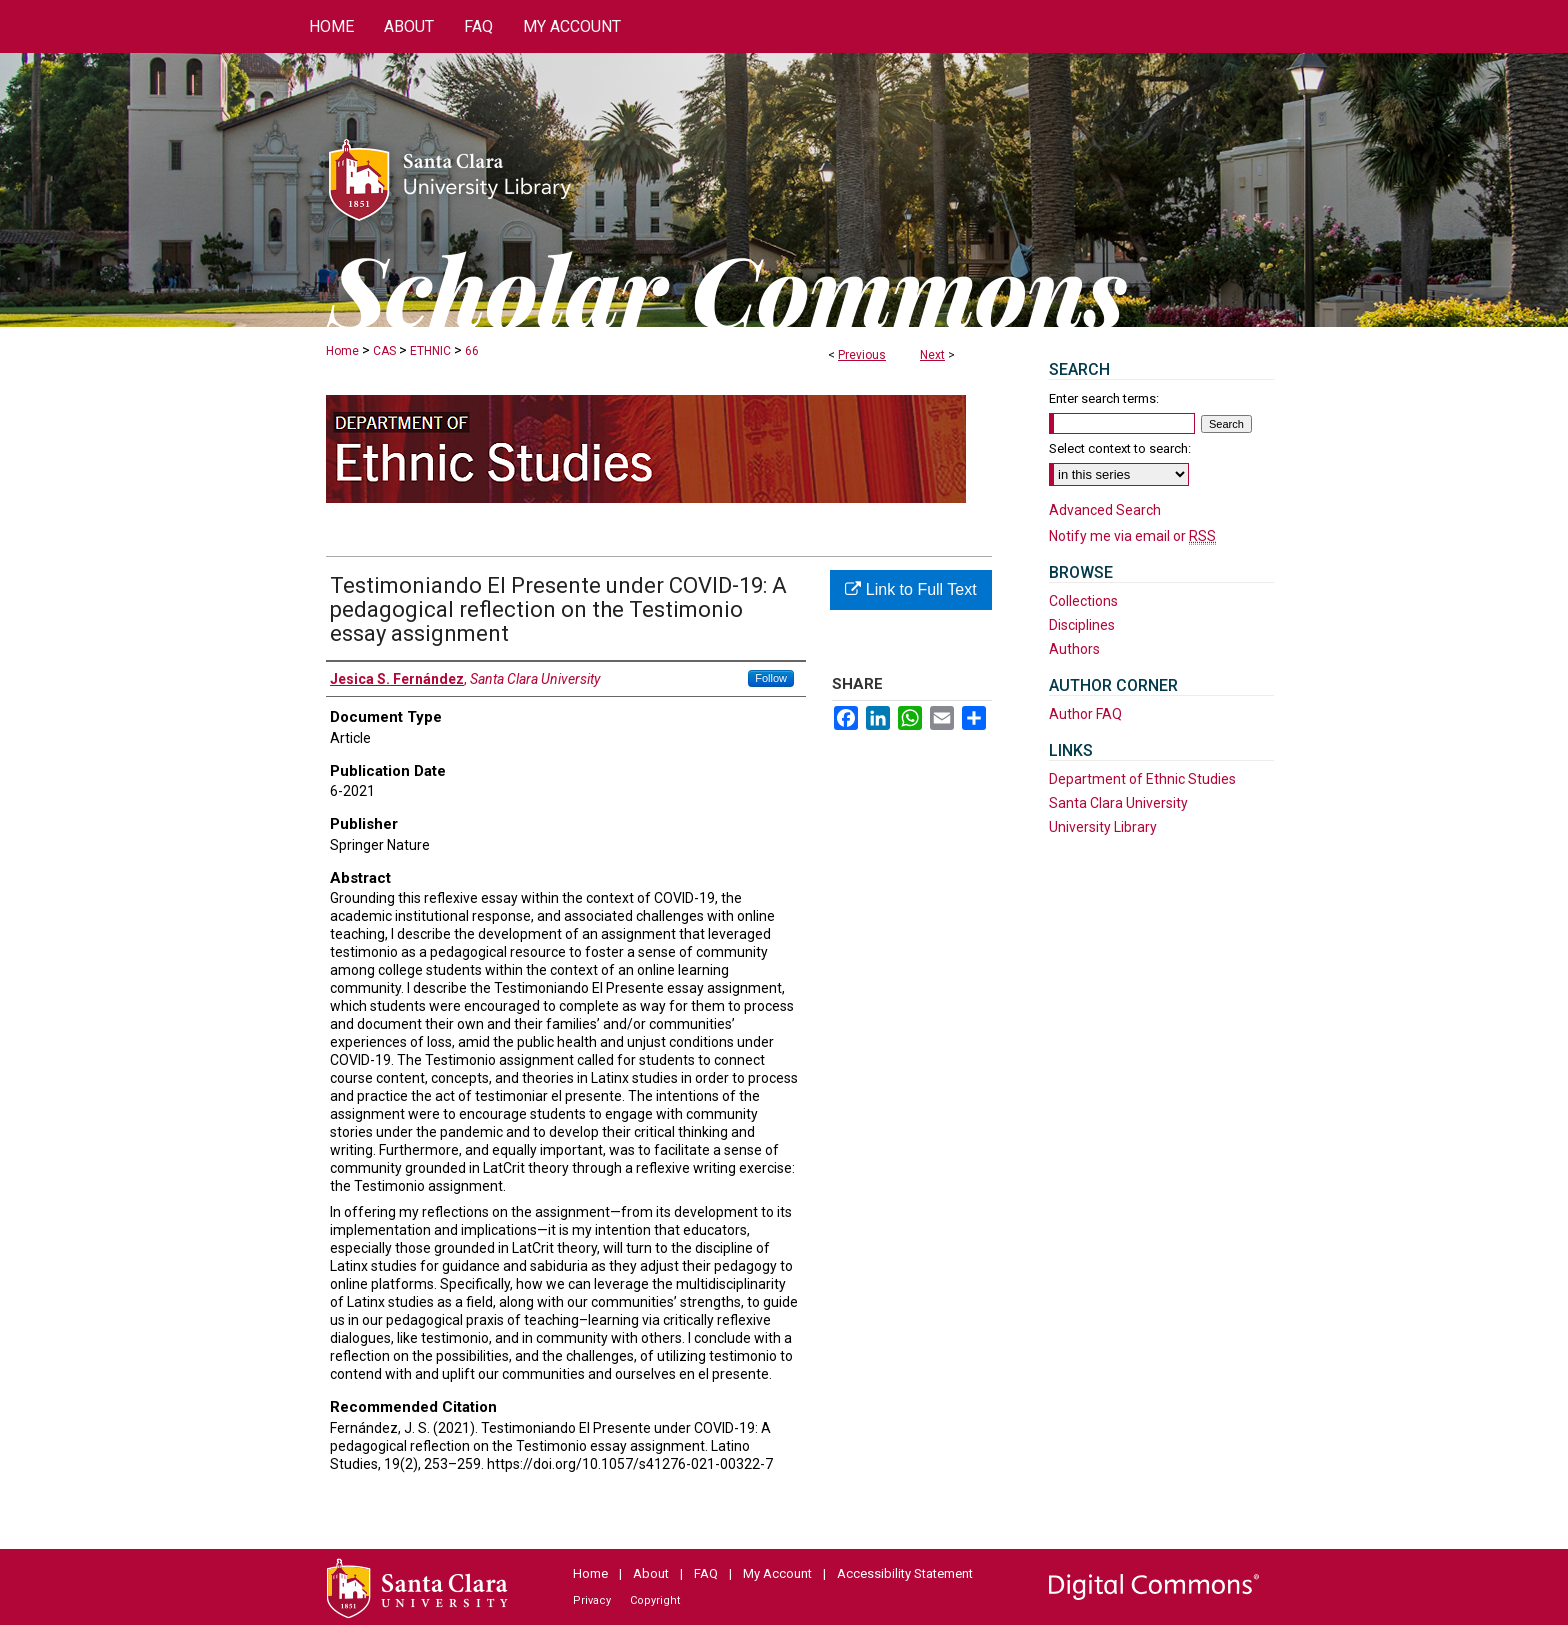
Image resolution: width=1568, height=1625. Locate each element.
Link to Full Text (910, 589)
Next (932, 355)
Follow (771, 678)
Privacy (592, 1600)
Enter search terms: (1104, 398)
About (651, 1573)
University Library (1103, 827)
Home (342, 351)
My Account (777, 1573)
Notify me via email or (1132, 536)
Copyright (655, 1600)
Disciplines (1082, 625)
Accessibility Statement (905, 1573)
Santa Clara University (1118, 803)
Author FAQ (1085, 714)
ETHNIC (430, 351)
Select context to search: (1120, 448)
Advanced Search (1105, 510)
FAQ (706, 1573)
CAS (384, 351)
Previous (862, 355)
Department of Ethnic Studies (1142, 779)
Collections (1083, 601)
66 (472, 351)
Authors (1074, 649)
